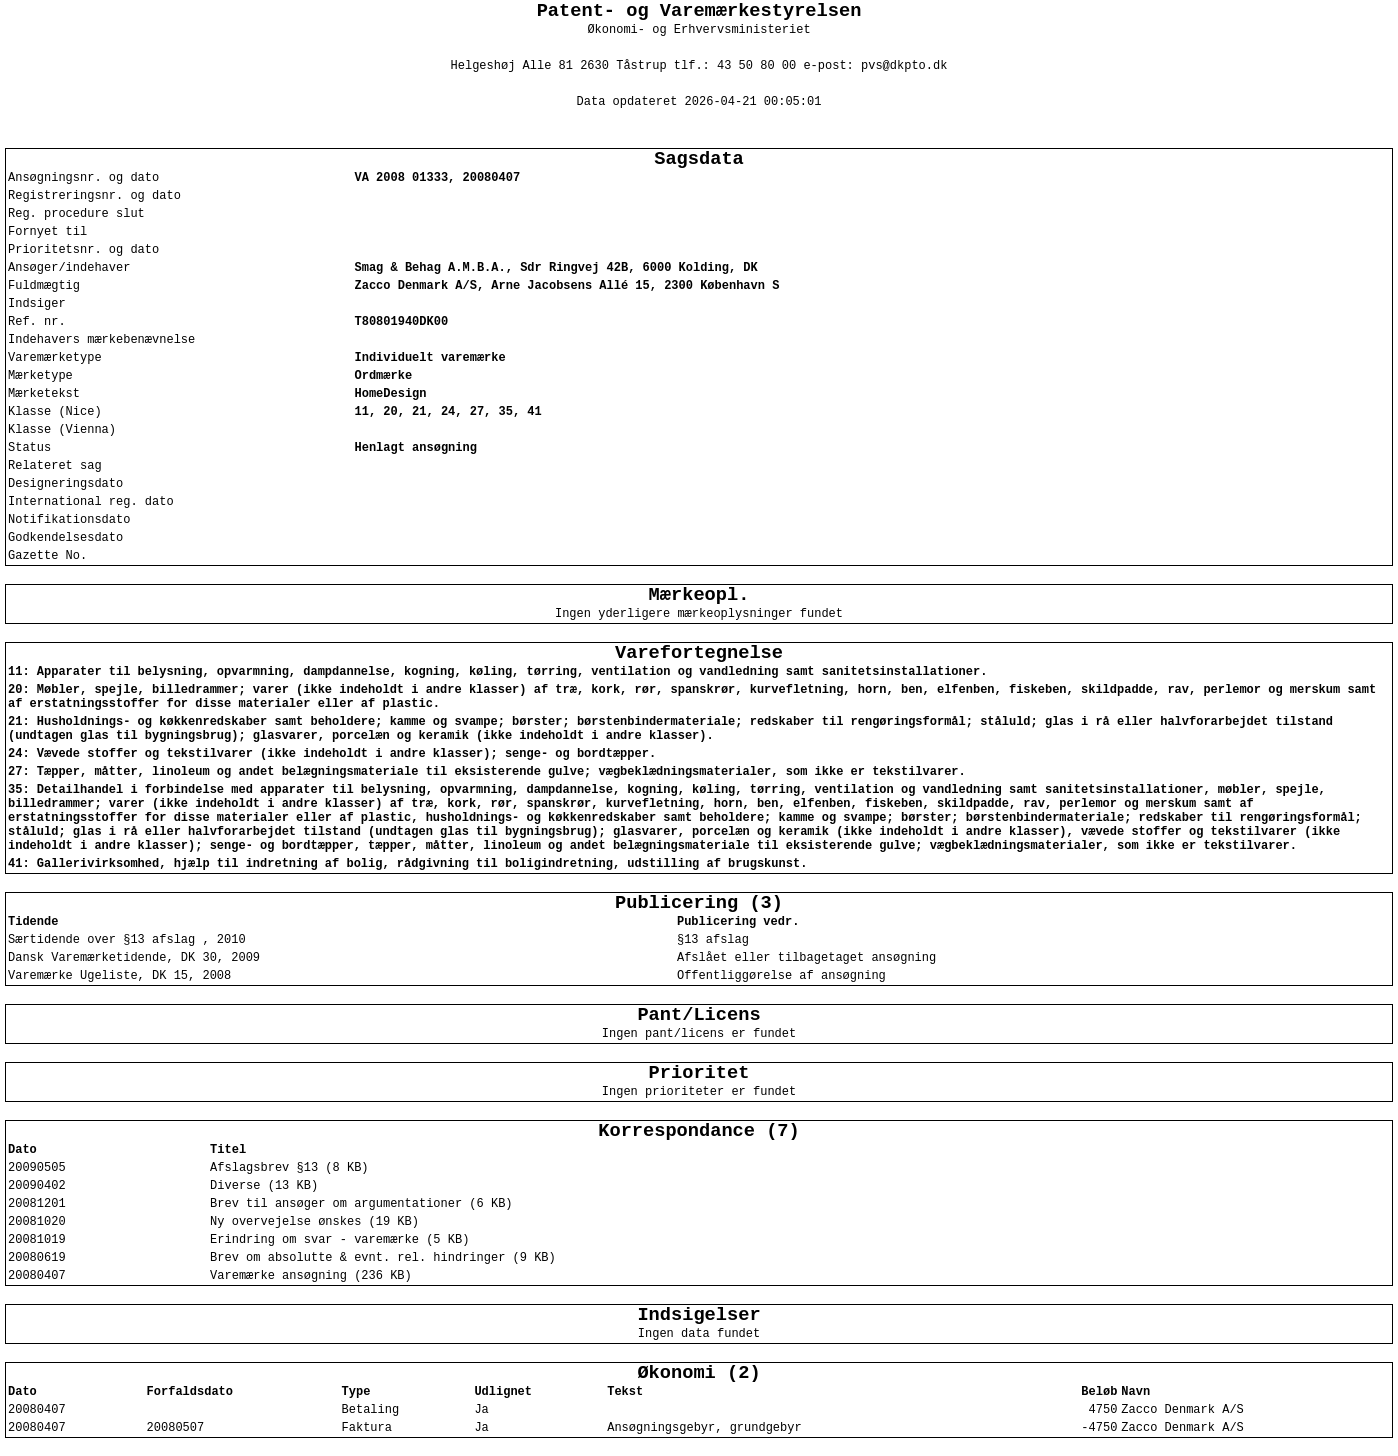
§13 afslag (713, 940)
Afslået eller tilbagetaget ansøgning (806, 958)
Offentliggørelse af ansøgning (781, 976)
